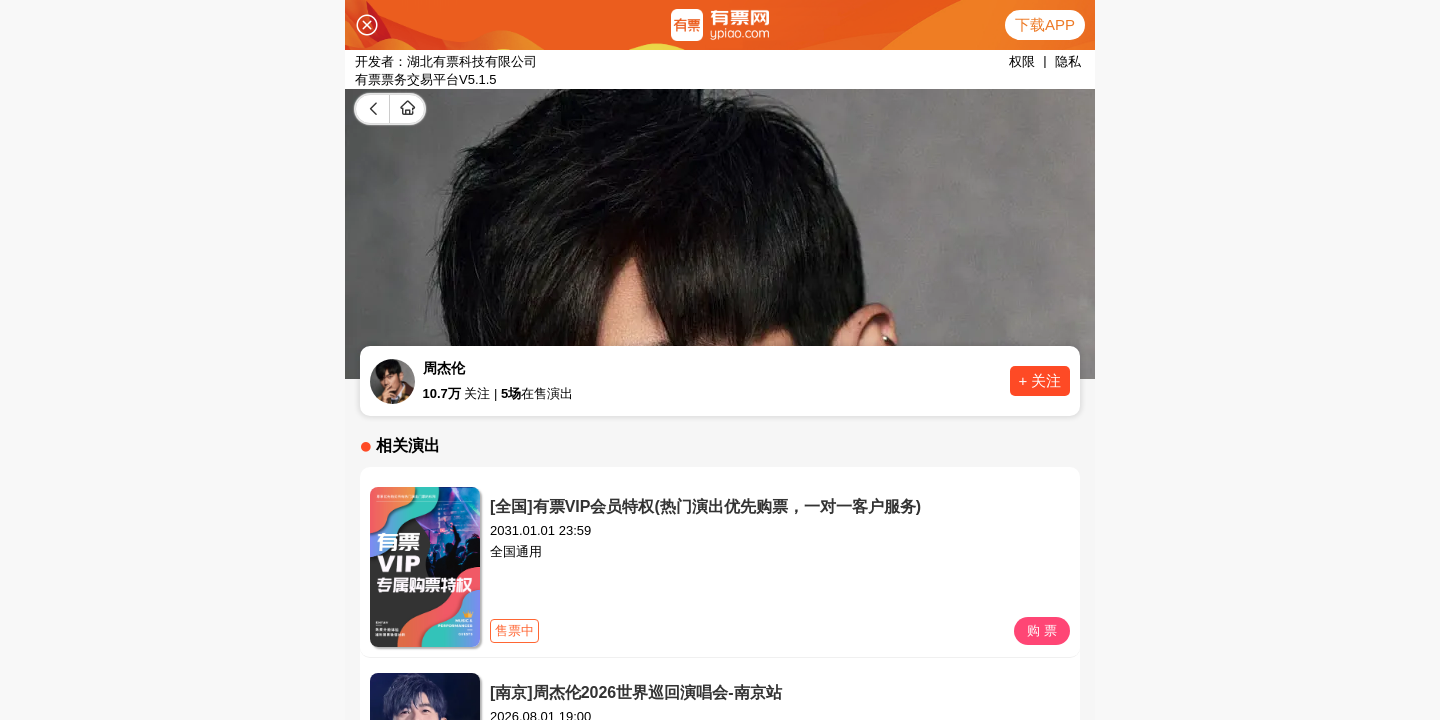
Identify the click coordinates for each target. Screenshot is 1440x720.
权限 (1022, 61)
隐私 (1068, 61)
